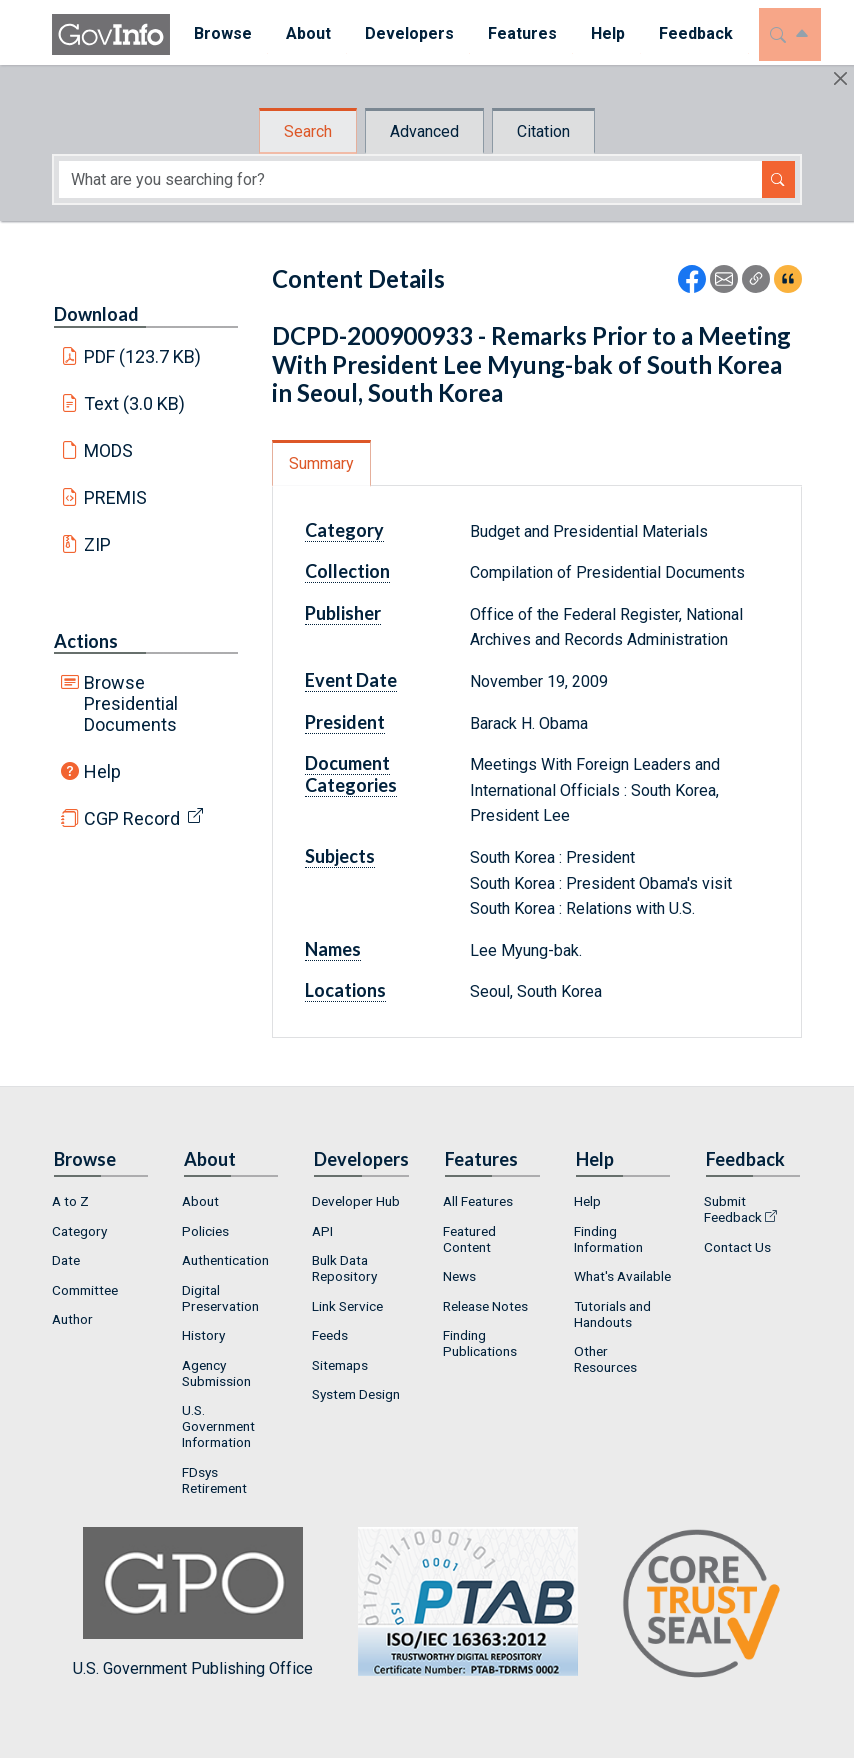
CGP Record (132, 818)
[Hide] (840, 78)
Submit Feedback (733, 1209)
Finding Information (608, 1239)
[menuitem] (216, 34)
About (200, 1201)
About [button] (301, 33)
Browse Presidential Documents (131, 703)
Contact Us (737, 1247)
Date (66, 1260)
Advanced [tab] (424, 131)
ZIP (97, 544)
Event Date (351, 680)
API (322, 1231)
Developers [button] (402, 33)
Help (102, 771)
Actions (86, 641)
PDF (143, 356)
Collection (347, 571)
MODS (108, 450)
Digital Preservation (220, 1298)
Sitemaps (340, 1365)
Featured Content (469, 1239)
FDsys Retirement (214, 1480)
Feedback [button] (689, 33)
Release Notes (485, 1306)
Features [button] (515, 33)
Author (72, 1319)
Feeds (330, 1335)
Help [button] (601, 33)
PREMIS (115, 497)
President (345, 722)
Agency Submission (216, 1373)
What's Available (622, 1276)
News (459, 1276)
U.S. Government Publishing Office (458, 1602)
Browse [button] (216, 33)
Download (96, 314)
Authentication (225, 1260)
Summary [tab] (321, 463)
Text (135, 403)
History (203, 1335)
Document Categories (351, 774)
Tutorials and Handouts (612, 1314)
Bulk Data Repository (344, 1268)
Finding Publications (480, 1343)
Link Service (347, 1306)
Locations (345, 990)
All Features (478, 1201)
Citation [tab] (543, 131)
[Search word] (410, 179)
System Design (356, 1394)
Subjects (340, 856)
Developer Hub (356, 1201)
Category (344, 530)
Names (333, 949)
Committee (85, 1290)
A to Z (70, 1201)
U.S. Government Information (218, 1426)
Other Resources (605, 1359)
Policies (205, 1231)
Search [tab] (308, 131)
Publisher (343, 613)
